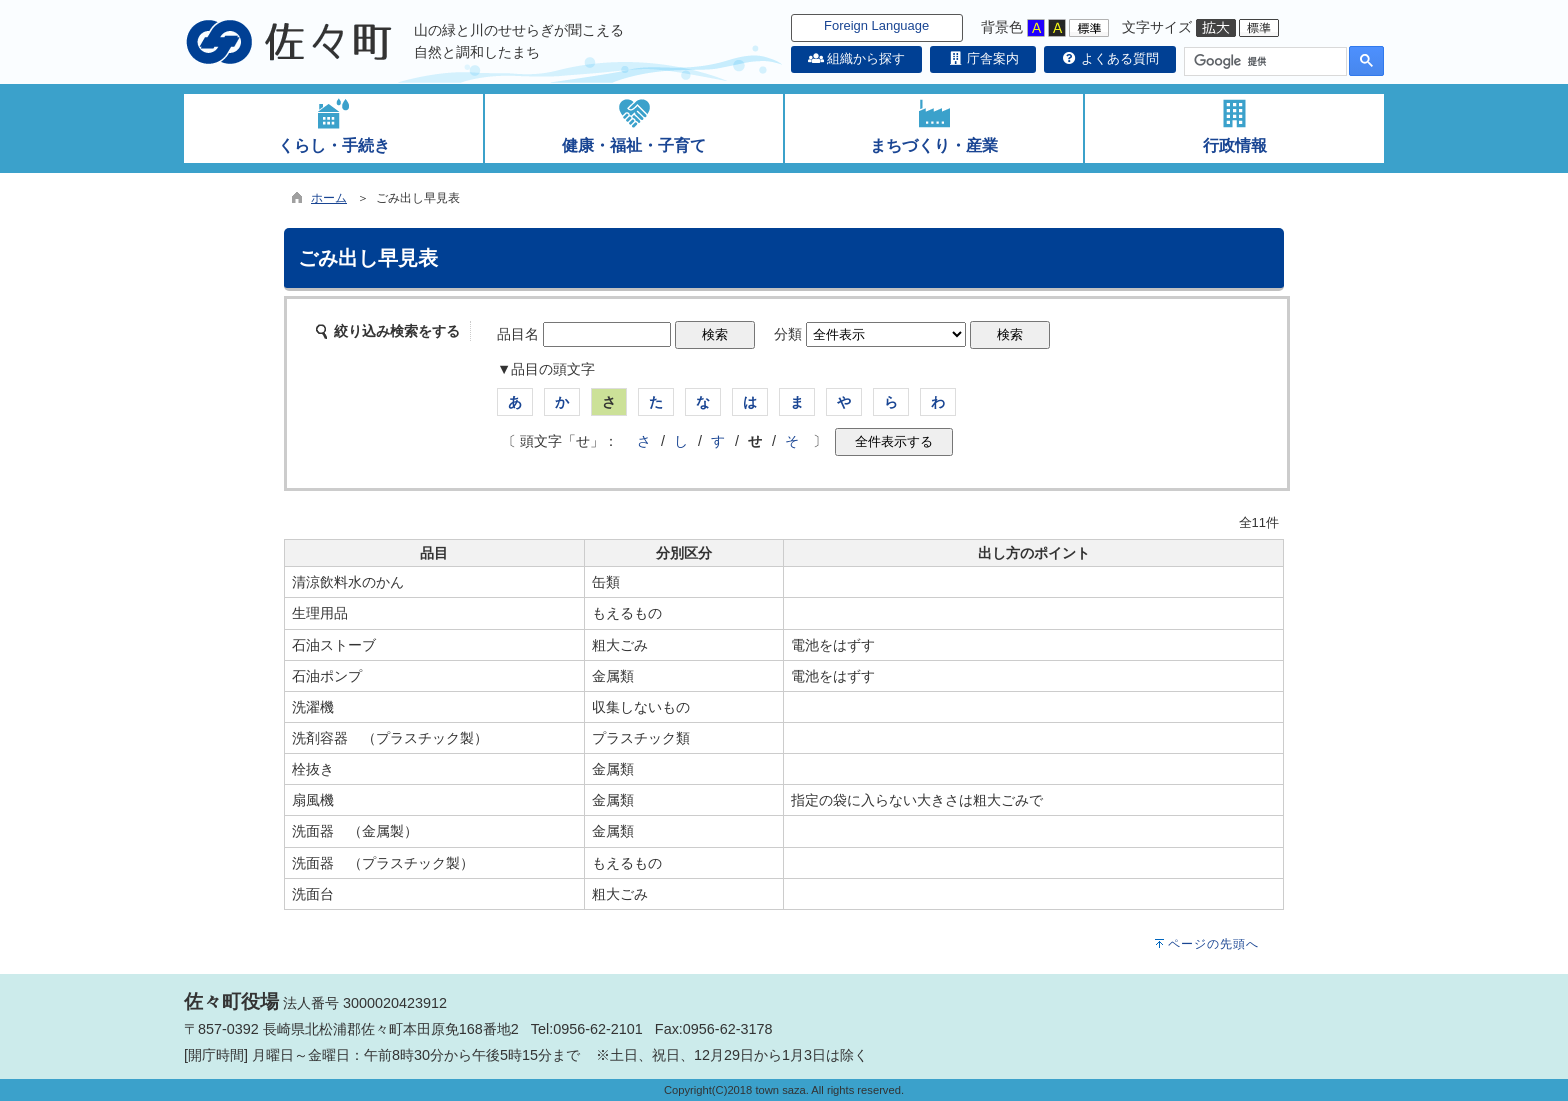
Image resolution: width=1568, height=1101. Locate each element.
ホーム (329, 198)
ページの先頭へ (1213, 944)
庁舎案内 (983, 58)
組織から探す (857, 58)
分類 (788, 334)
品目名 (518, 334)
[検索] (1263, 62)
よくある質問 (1110, 58)
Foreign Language (876, 25)
